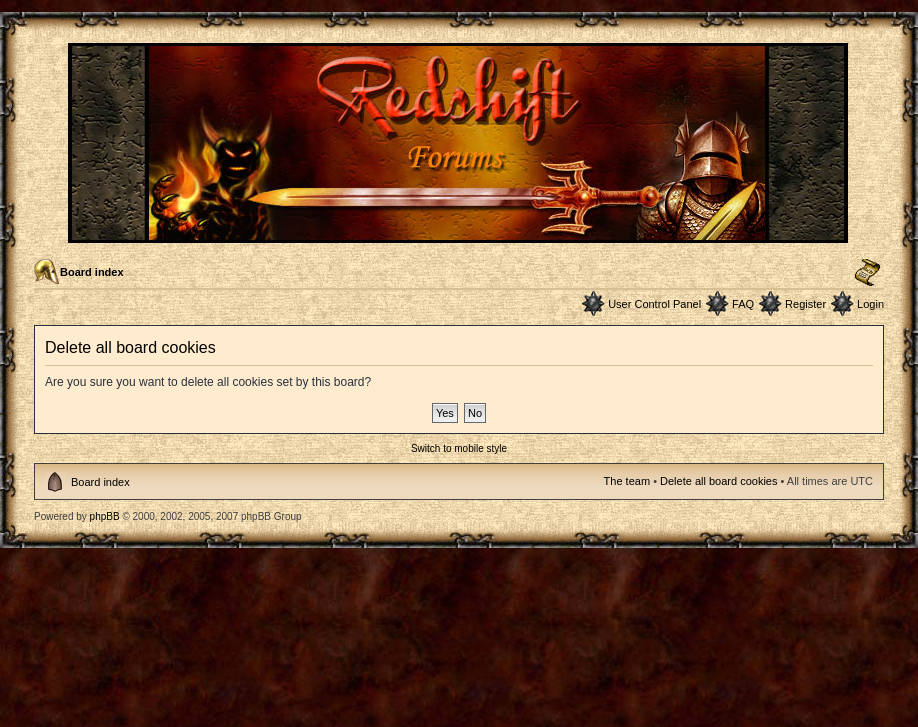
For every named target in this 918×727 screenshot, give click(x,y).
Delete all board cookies (718, 481)
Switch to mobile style (459, 448)
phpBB (105, 516)
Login (870, 304)
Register (805, 304)
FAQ (743, 304)
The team (627, 481)
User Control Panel (654, 304)
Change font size (867, 273)
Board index (92, 272)
